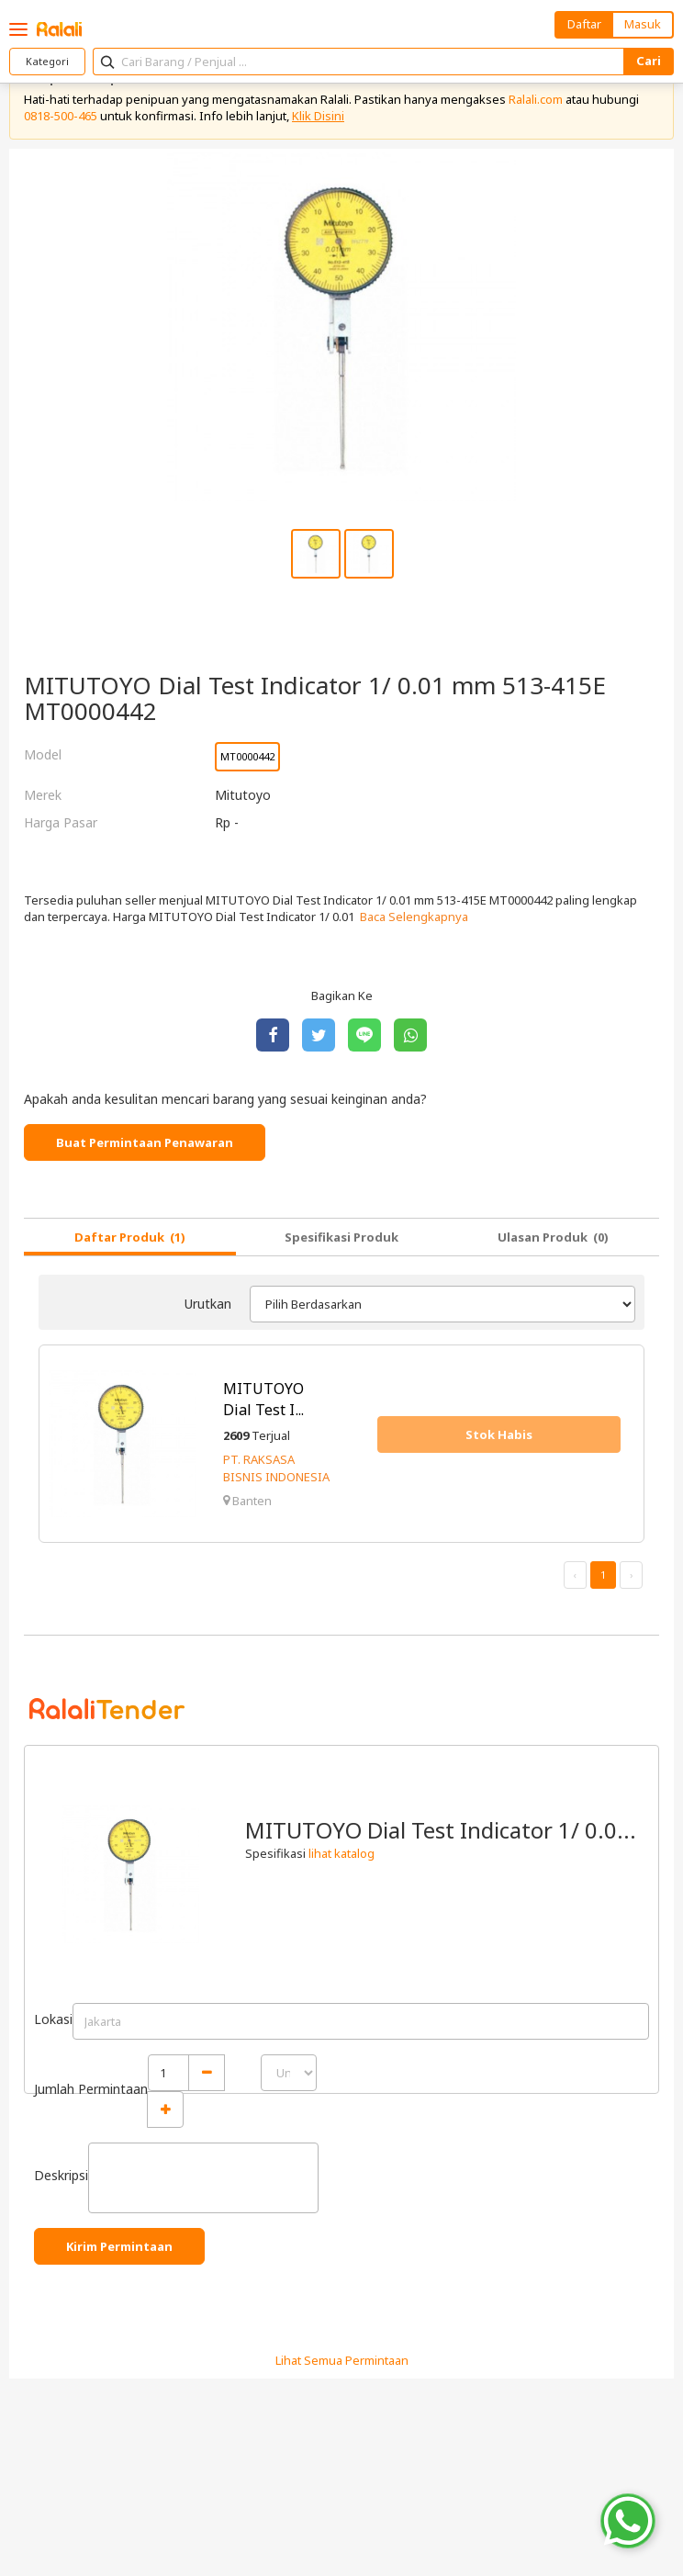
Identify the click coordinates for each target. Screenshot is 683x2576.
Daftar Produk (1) (129, 1237)
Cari (648, 60)
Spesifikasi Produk (341, 1237)
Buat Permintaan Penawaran (144, 1142)
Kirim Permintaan (119, 2246)
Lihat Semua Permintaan (342, 2360)
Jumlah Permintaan (91, 2089)
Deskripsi (61, 2175)
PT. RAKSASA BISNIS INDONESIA (276, 1467)
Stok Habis (498, 1434)
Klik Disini (318, 115)
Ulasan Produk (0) (553, 1237)
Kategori (47, 61)
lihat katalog (341, 1853)
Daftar (584, 24)
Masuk (642, 24)
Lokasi (53, 2019)
